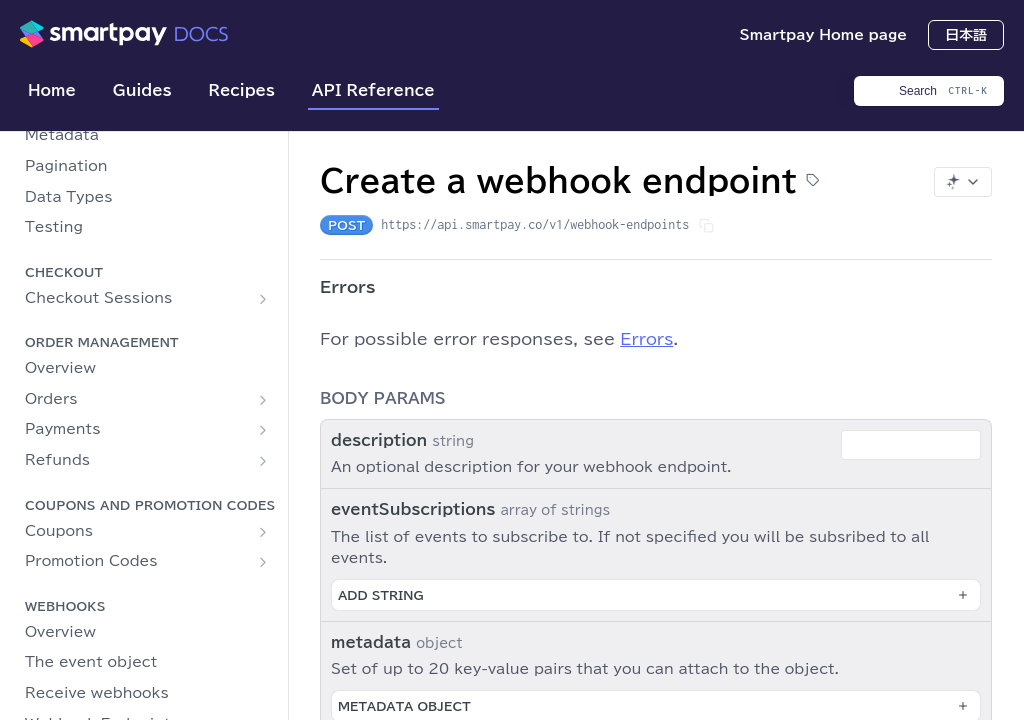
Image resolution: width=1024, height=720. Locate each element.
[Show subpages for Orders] (263, 400)
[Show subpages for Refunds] (263, 461)
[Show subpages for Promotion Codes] (263, 562)
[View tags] (813, 181)
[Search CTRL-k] (929, 91)
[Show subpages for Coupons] (263, 532)
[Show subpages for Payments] (263, 430)
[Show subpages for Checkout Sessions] (263, 299)
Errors (646, 339)
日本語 (966, 35)
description (379, 440)
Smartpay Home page (823, 35)
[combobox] (911, 445)
